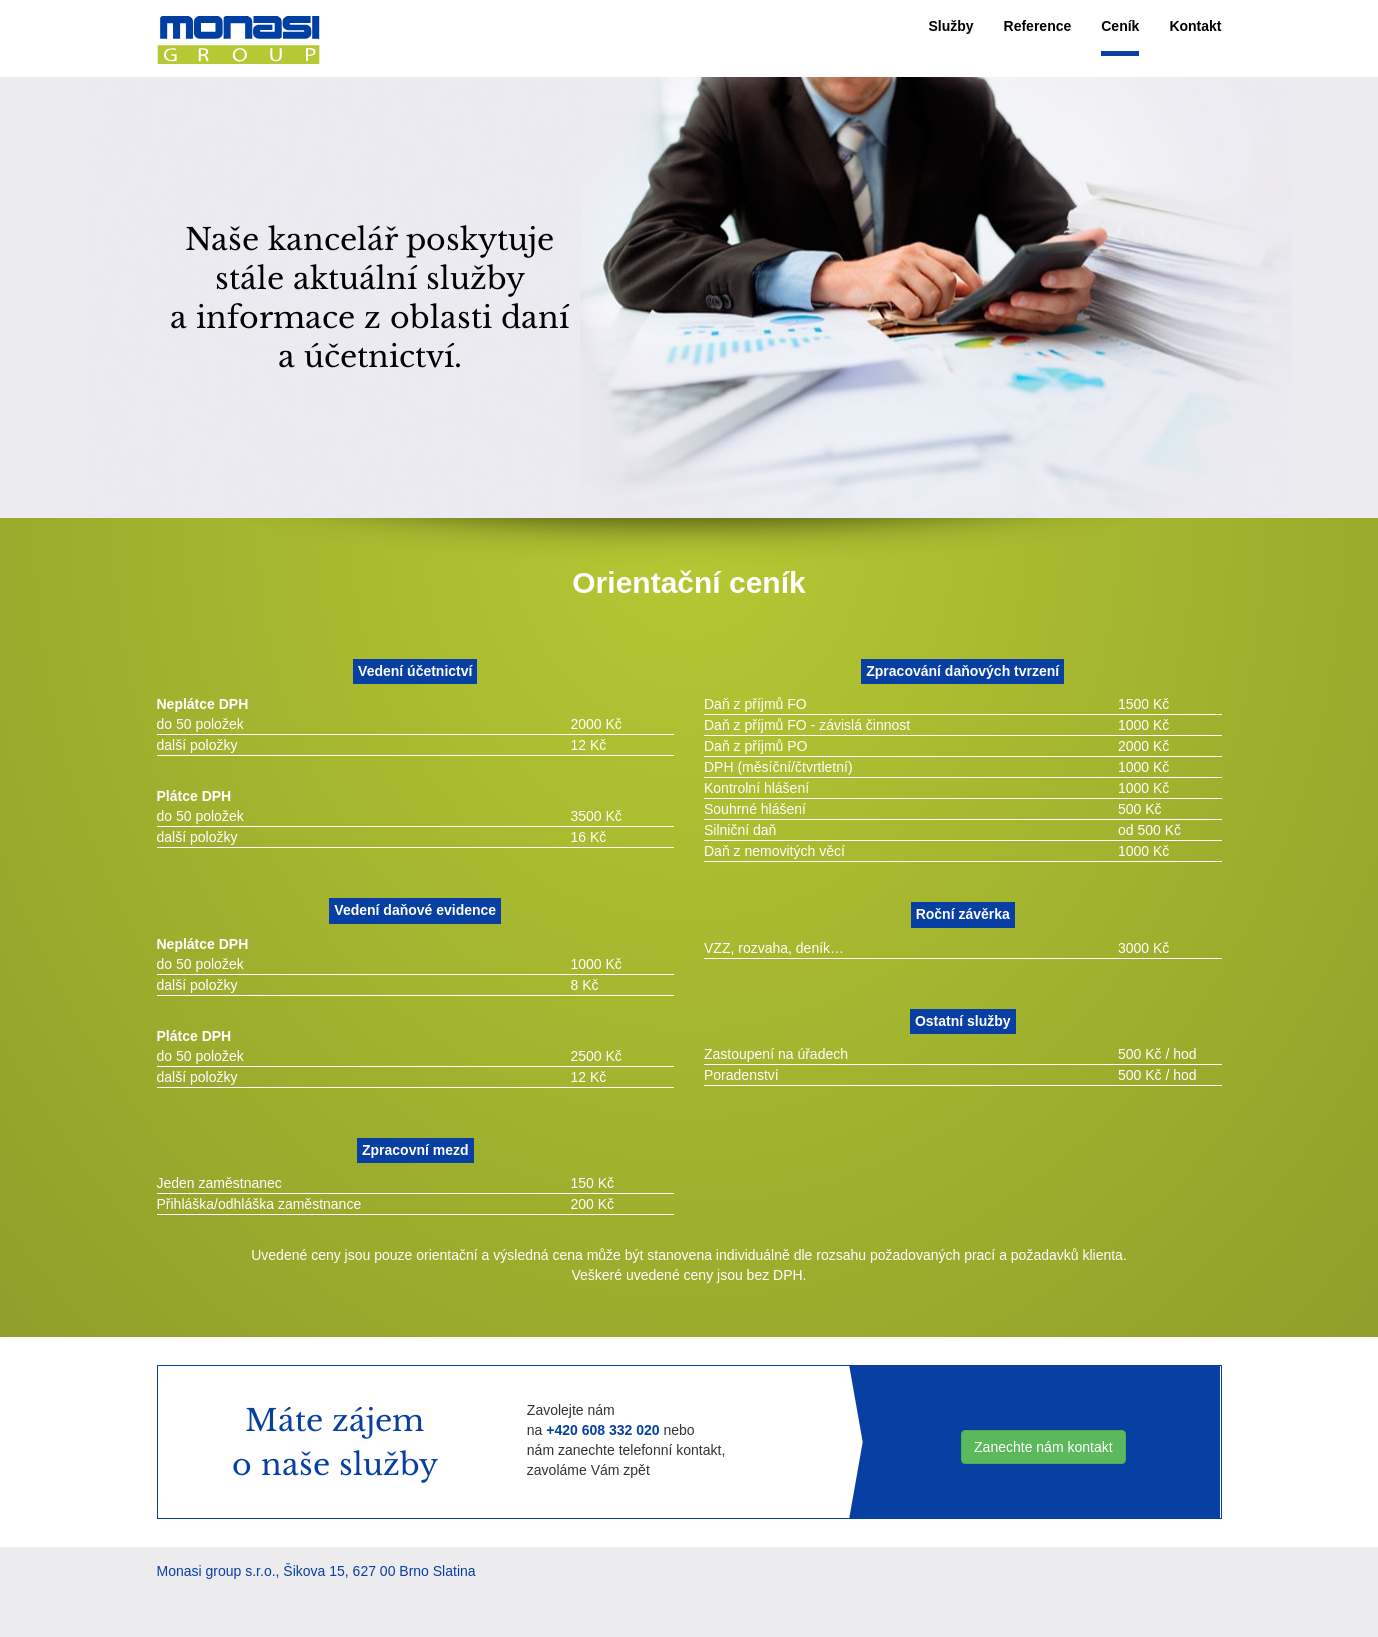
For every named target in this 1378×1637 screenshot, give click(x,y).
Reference (1038, 26)
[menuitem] (950, 26)
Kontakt (1195, 26)
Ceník (1120, 26)
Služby (950, 26)
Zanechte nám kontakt (1043, 1447)
